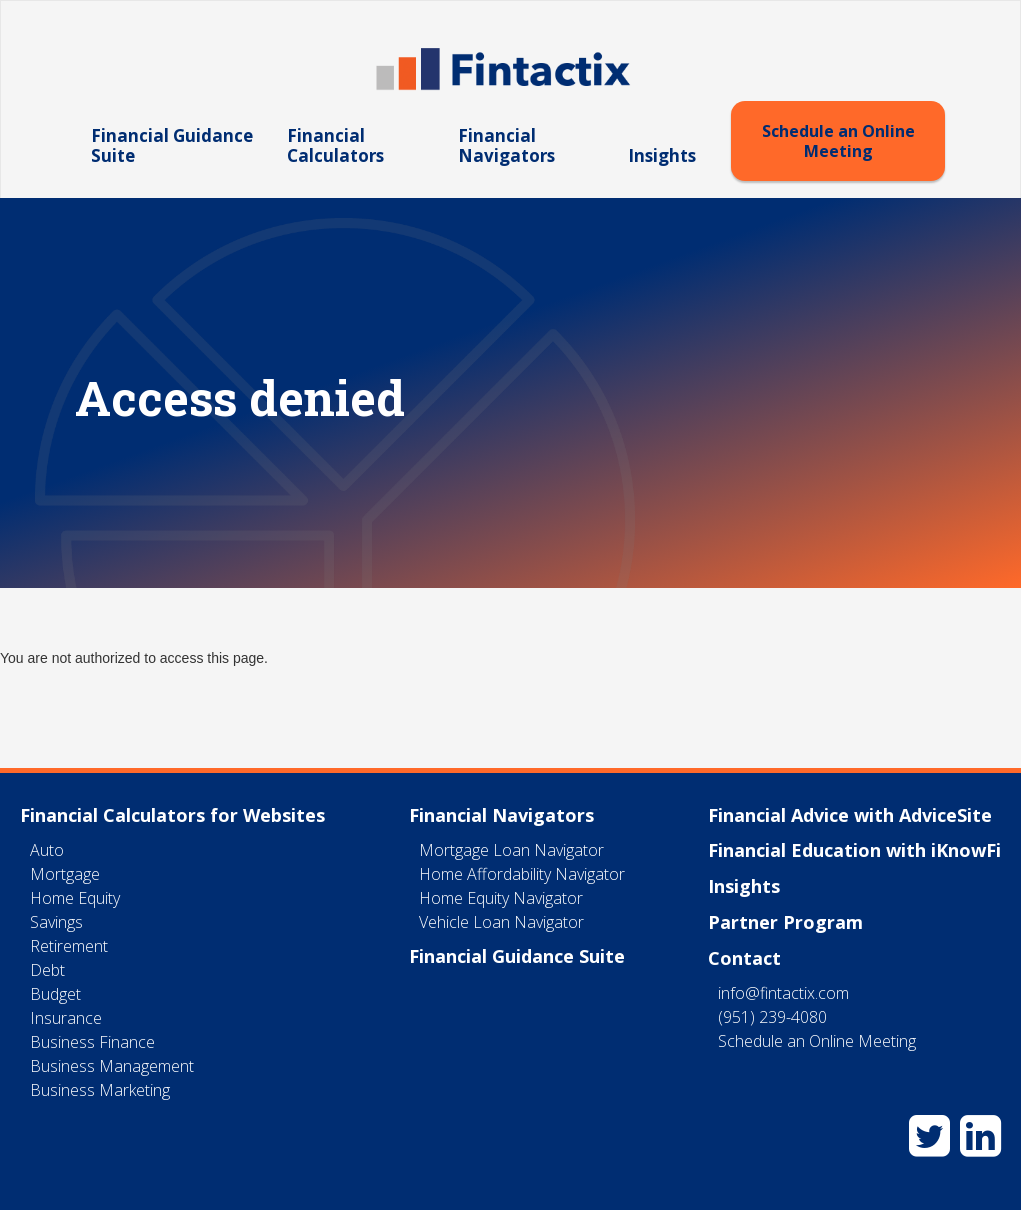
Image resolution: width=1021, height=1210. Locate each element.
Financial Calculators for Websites (172, 815)
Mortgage (65, 874)
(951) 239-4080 (772, 1017)
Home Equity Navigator (501, 898)
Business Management (112, 1066)
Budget (55, 994)
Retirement (69, 946)
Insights (662, 155)
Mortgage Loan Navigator (511, 850)
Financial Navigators (506, 145)
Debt (47, 970)
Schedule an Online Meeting (838, 141)
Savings (56, 922)
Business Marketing (100, 1090)
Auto (47, 850)
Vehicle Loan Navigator (501, 922)
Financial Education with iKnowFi (854, 850)
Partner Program (785, 922)
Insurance (66, 1018)
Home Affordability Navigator (522, 874)
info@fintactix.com (783, 993)
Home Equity (75, 898)
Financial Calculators (335, 145)
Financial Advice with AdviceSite (850, 815)
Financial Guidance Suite (172, 145)
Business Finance (92, 1042)
